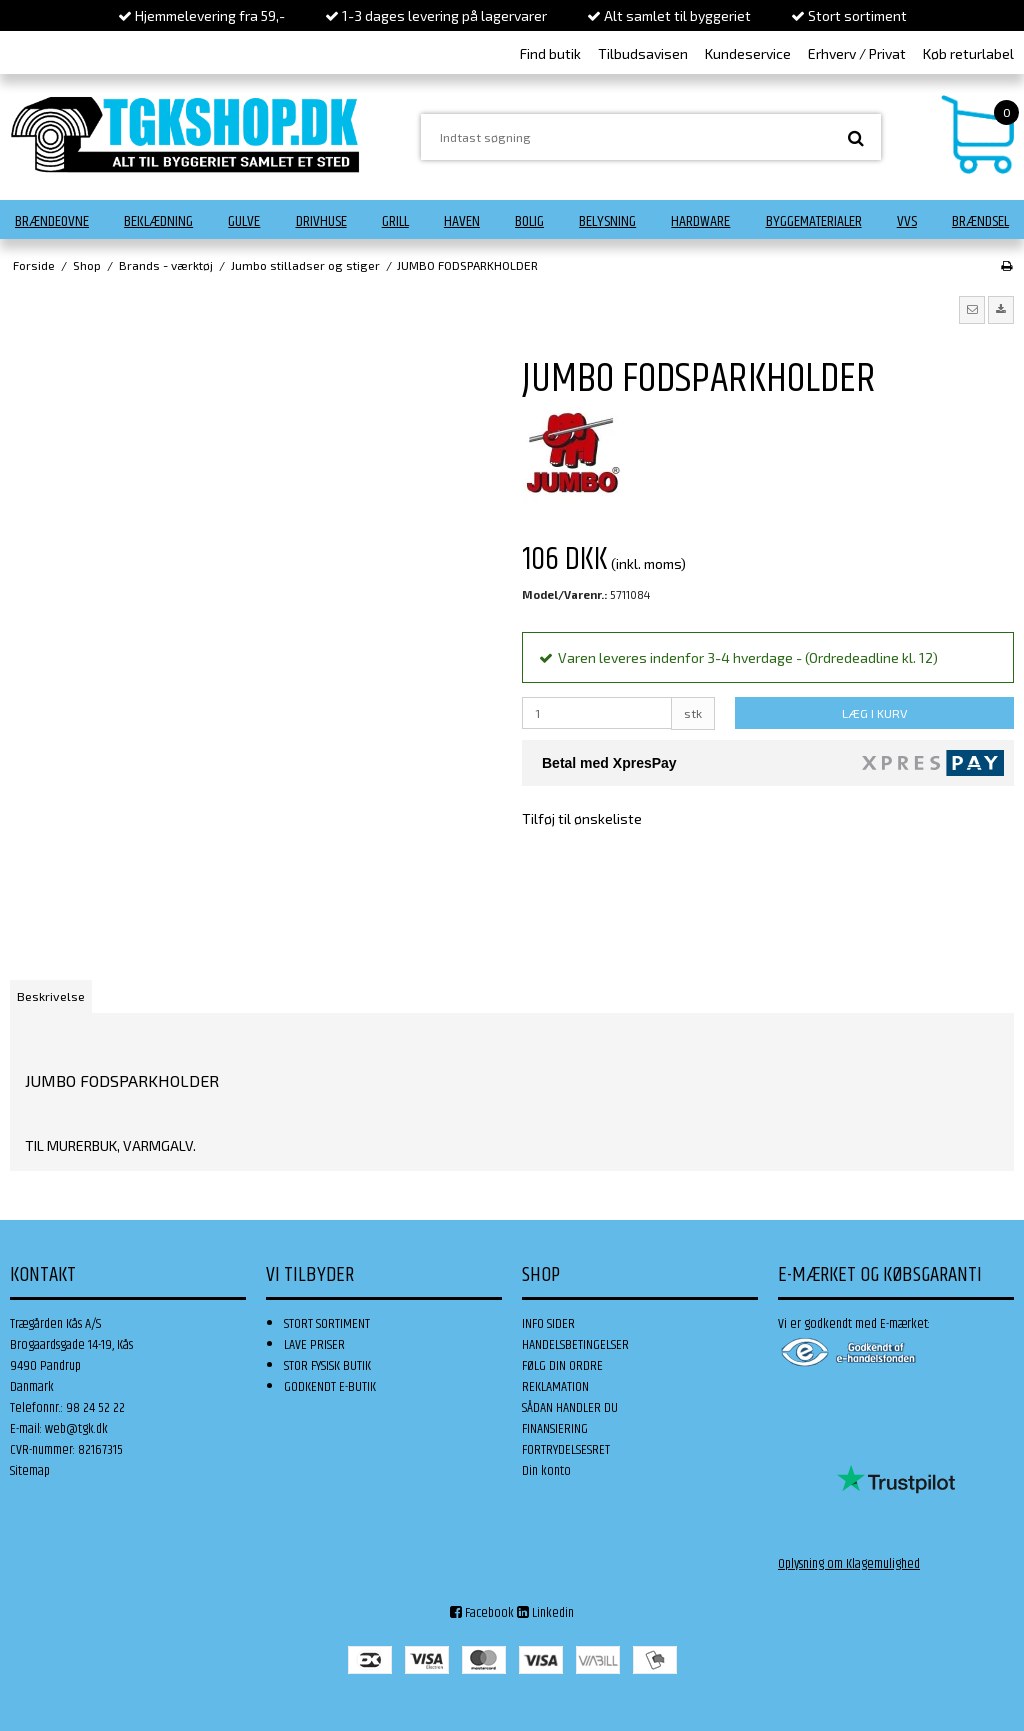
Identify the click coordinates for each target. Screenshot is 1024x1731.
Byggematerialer (814, 221)
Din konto (546, 1471)
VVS (907, 221)
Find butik (550, 53)
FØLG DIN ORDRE (562, 1366)
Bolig (529, 221)
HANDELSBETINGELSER (575, 1345)
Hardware (700, 221)
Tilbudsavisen (643, 53)
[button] (972, 310)
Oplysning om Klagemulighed (849, 1564)
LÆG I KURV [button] (874, 713)
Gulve (244, 221)
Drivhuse (321, 221)
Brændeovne (52, 221)
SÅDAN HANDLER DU (570, 1408)
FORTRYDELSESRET (566, 1450)
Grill (395, 221)
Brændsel (980, 221)
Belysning (607, 221)
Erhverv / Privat (857, 53)
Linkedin (545, 1613)
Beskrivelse (51, 996)
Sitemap (30, 1471)
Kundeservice (748, 53)
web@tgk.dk (76, 1429)
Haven (462, 221)
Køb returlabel (968, 53)
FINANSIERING (555, 1429)
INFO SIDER (548, 1324)
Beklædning (158, 221)
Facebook (482, 1613)
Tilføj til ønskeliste (582, 818)
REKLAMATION (555, 1387)
